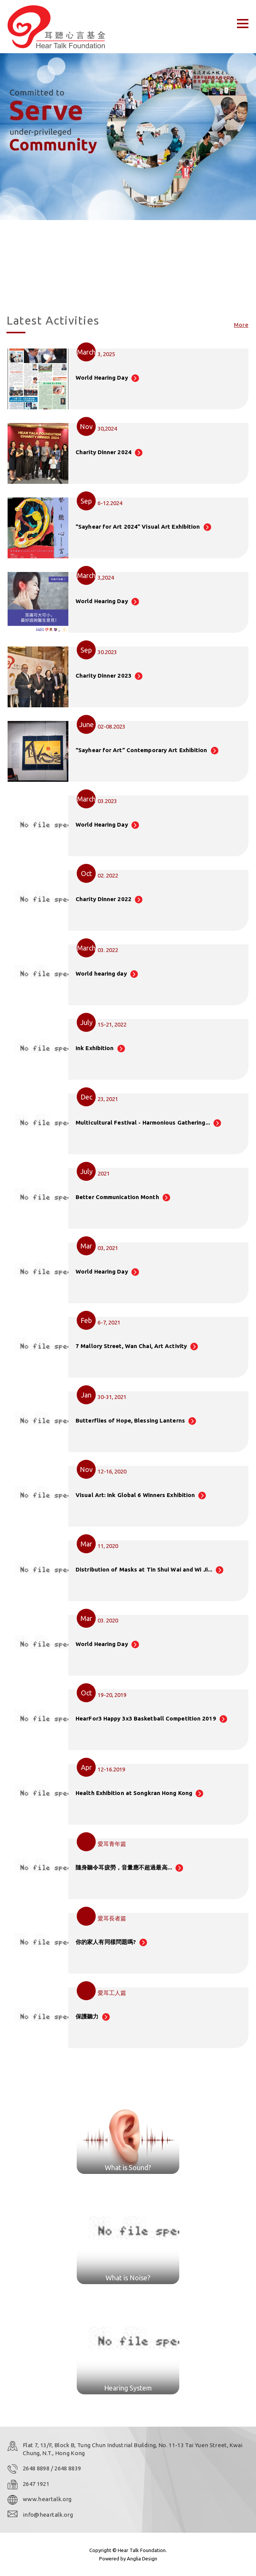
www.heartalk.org (47, 2499)
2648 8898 (37, 2468)
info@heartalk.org (48, 2514)
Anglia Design (142, 2558)
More (241, 325)
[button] (122, 288)
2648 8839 (67, 2468)
